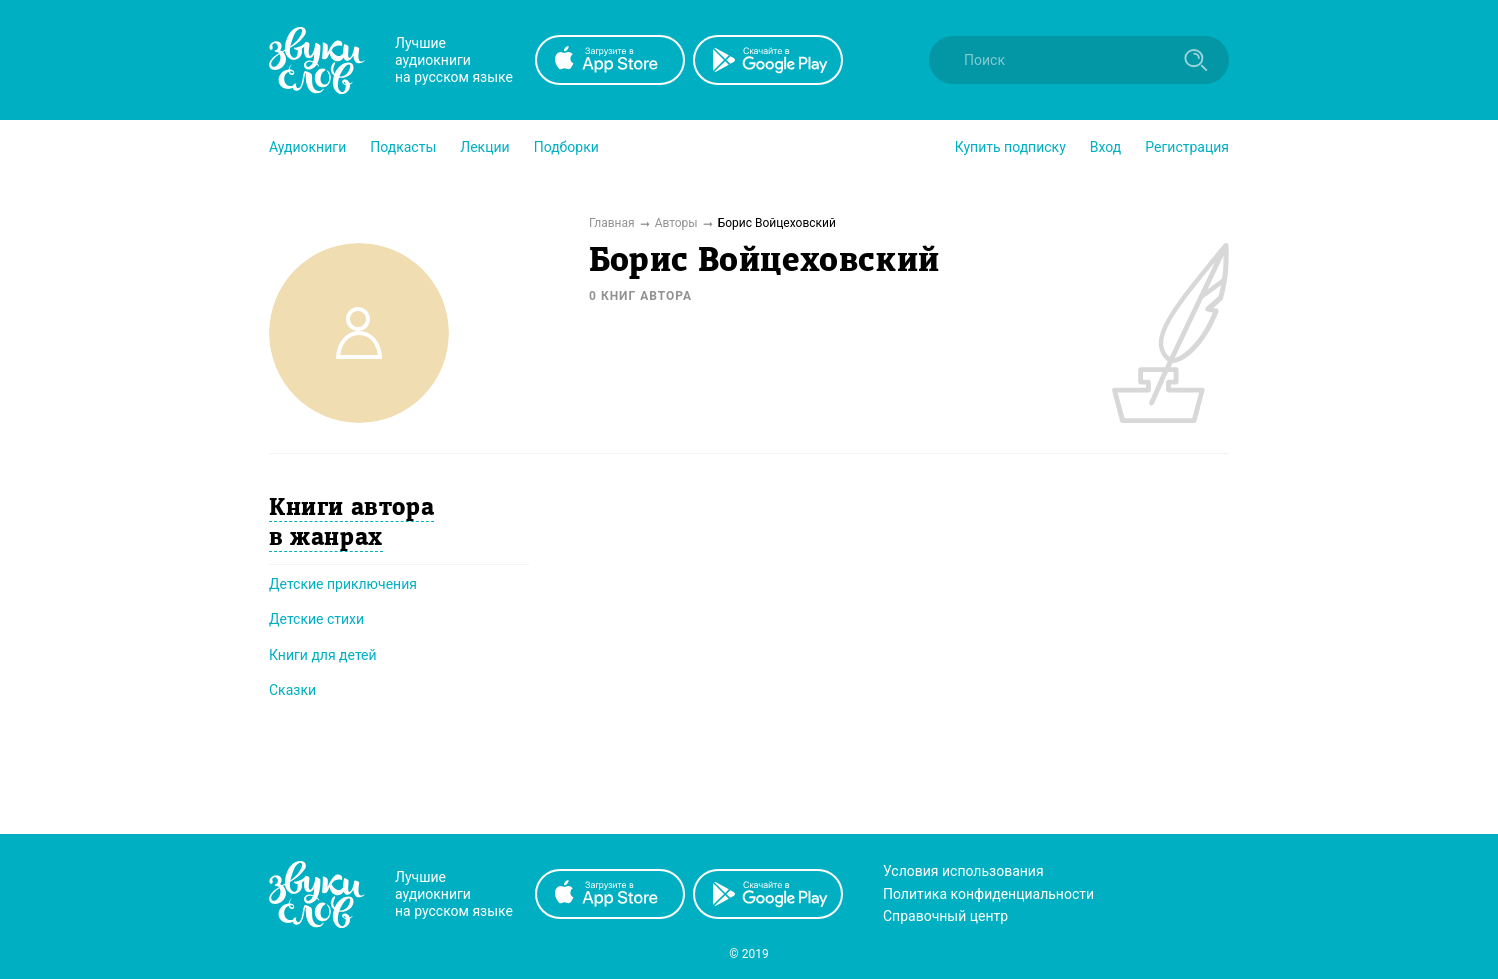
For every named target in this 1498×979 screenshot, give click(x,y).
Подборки (566, 147)
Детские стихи (316, 619)
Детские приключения (343, 584)
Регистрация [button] (1187, 147)
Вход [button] (1105, 147)
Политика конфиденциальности (988, 894)
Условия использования (963, 871)
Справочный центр (945, 916)
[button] (307, 147)
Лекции (484, 147)
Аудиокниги (307, 147)
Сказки (292, 690)
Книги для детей (323, 655)
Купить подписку (1010, 147)
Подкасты (403, 147)
